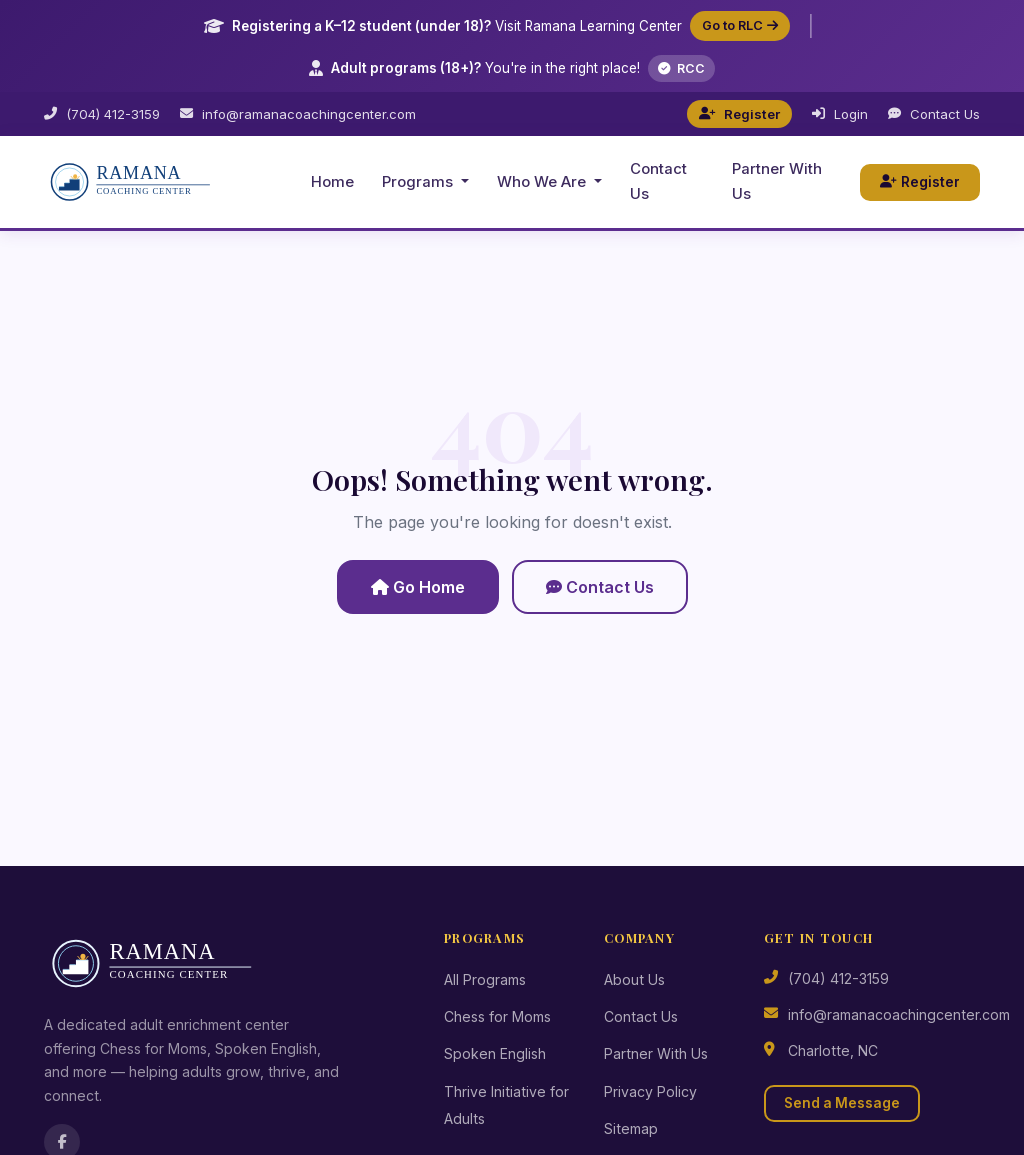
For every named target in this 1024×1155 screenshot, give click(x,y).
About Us (634, 979)
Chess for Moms (497, 1016)
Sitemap (631, 1128)
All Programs (485, 979)
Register (739, 114)
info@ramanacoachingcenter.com (298, 114)
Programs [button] (419, 182)
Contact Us (934, 114)
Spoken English (495, 1053)
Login (840, 114)
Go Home (418, 587)
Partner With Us (777, 181)
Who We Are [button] (543, 182)
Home (332, 182)
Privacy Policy (650, 1091)
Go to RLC (740, 25)
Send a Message (842, 1103)
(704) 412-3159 (102, 114)
